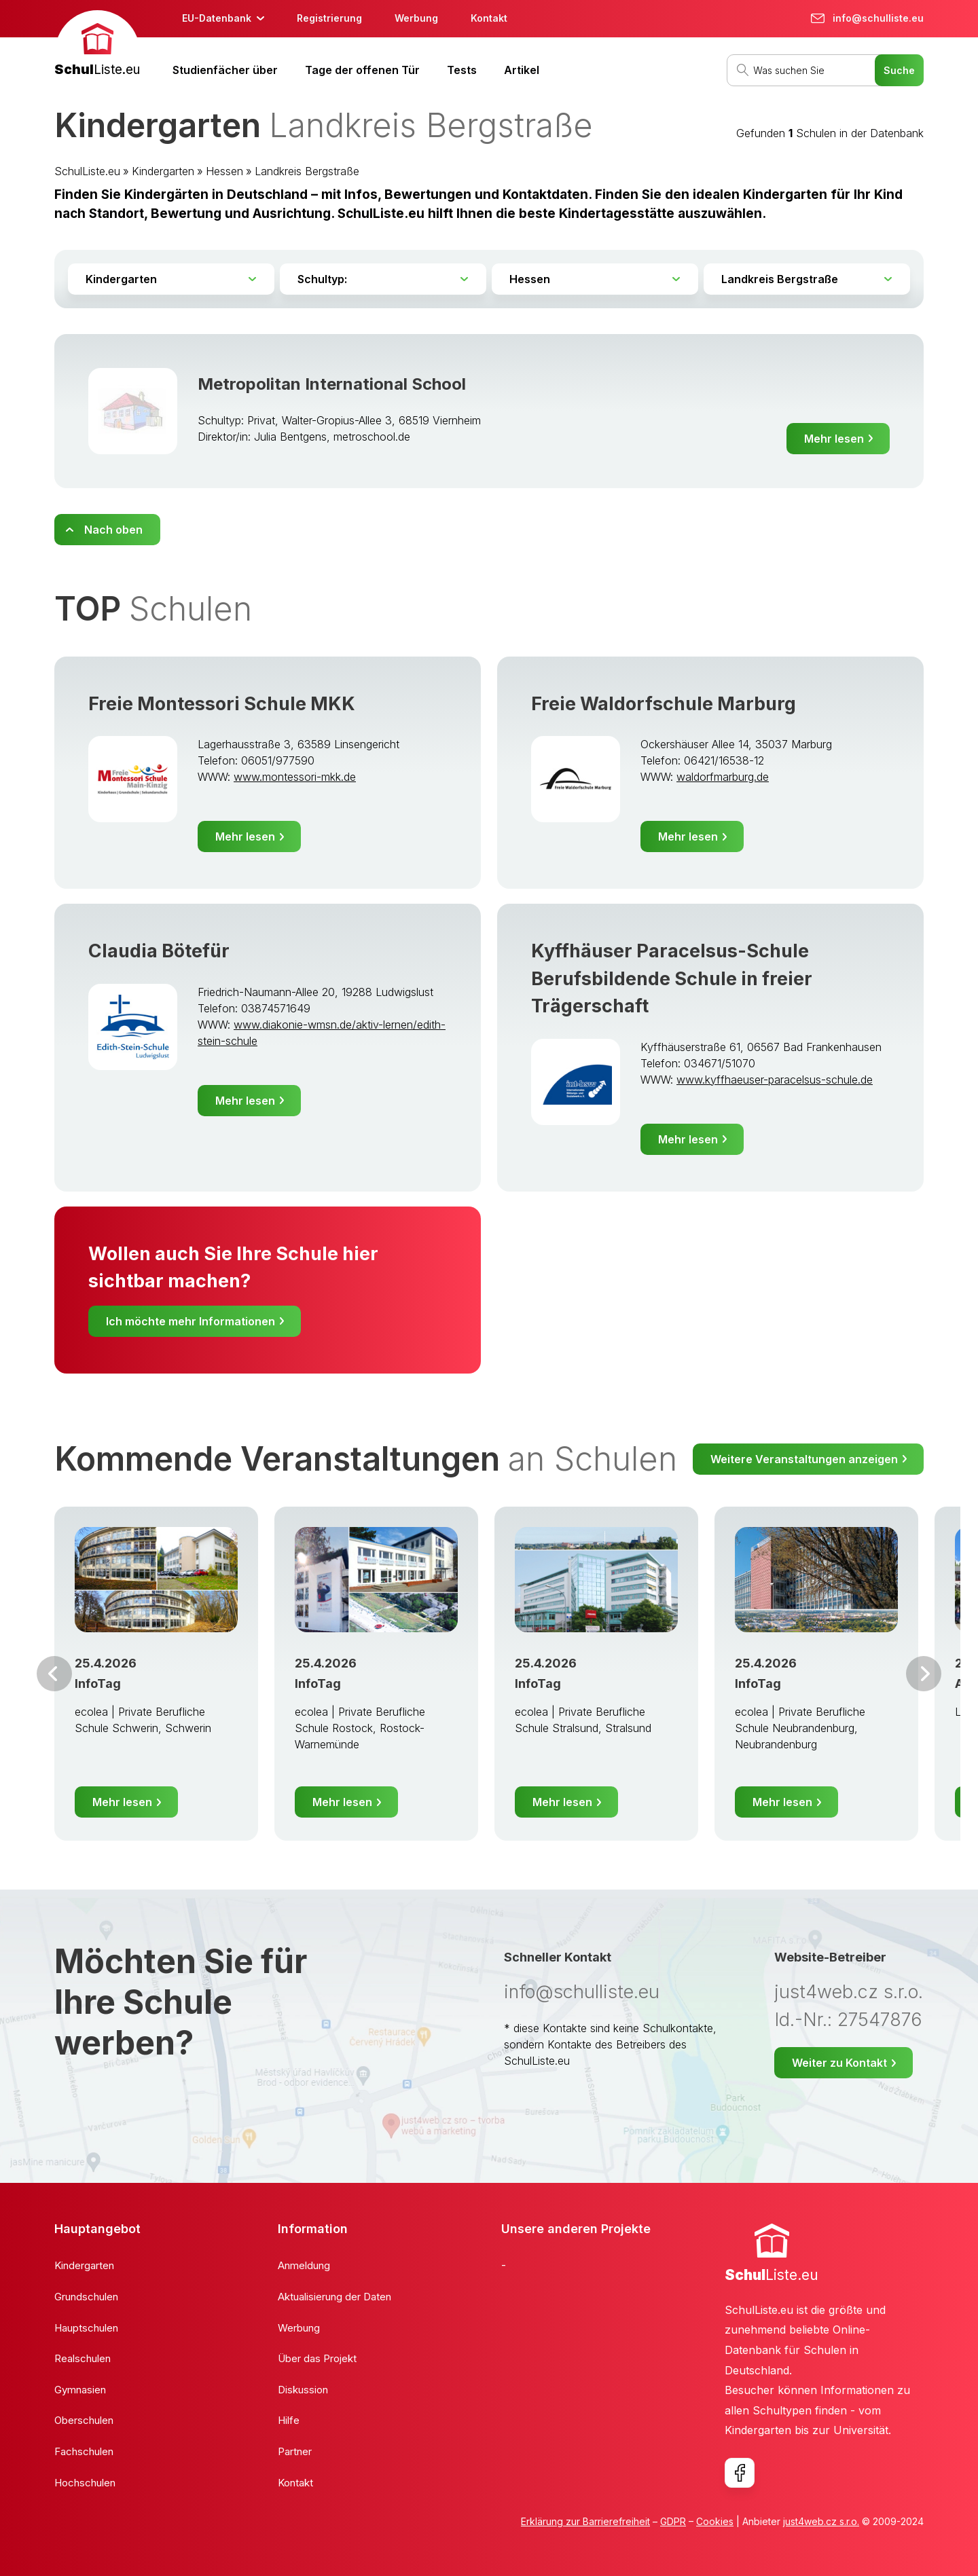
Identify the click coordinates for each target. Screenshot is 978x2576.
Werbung (416, 18)
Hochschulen (84, 2482)
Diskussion (303, 2389)
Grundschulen (86, 2296)
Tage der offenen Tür (362, 70)
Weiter (923, 1673)
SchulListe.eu (87, 171)
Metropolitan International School (332, 384)
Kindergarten (163, 171)
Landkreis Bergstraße (307, 171)
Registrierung (329, 18)
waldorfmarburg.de (722, 777)
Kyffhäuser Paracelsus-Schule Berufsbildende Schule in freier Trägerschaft (671, 978)
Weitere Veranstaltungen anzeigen (804, 1459)
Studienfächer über (225, 70)
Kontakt (489, 18)
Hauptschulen (86, 2327)
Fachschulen (83, 2451)
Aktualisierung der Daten (334, 2296)
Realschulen (82, 2358)
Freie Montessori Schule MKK (221, 704)
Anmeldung (304, 2265)
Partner (295, 2451)
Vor (54, 1673)
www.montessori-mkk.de (295, 777)
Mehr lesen (834, 438)
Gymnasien (80, 2389)
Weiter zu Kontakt (839, 2062)
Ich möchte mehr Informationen (190, 1321)
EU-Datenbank (216, 18)
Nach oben (113, 529)
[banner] (97, 45)
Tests (462, 70)
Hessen (224, 171)
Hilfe (289, 2420)
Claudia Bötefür (159, 951)
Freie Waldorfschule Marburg (663, 704)
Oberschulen (83, 2420)
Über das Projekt (317, 2358)
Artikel (521, 70)
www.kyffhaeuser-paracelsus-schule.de (774, 1079)
